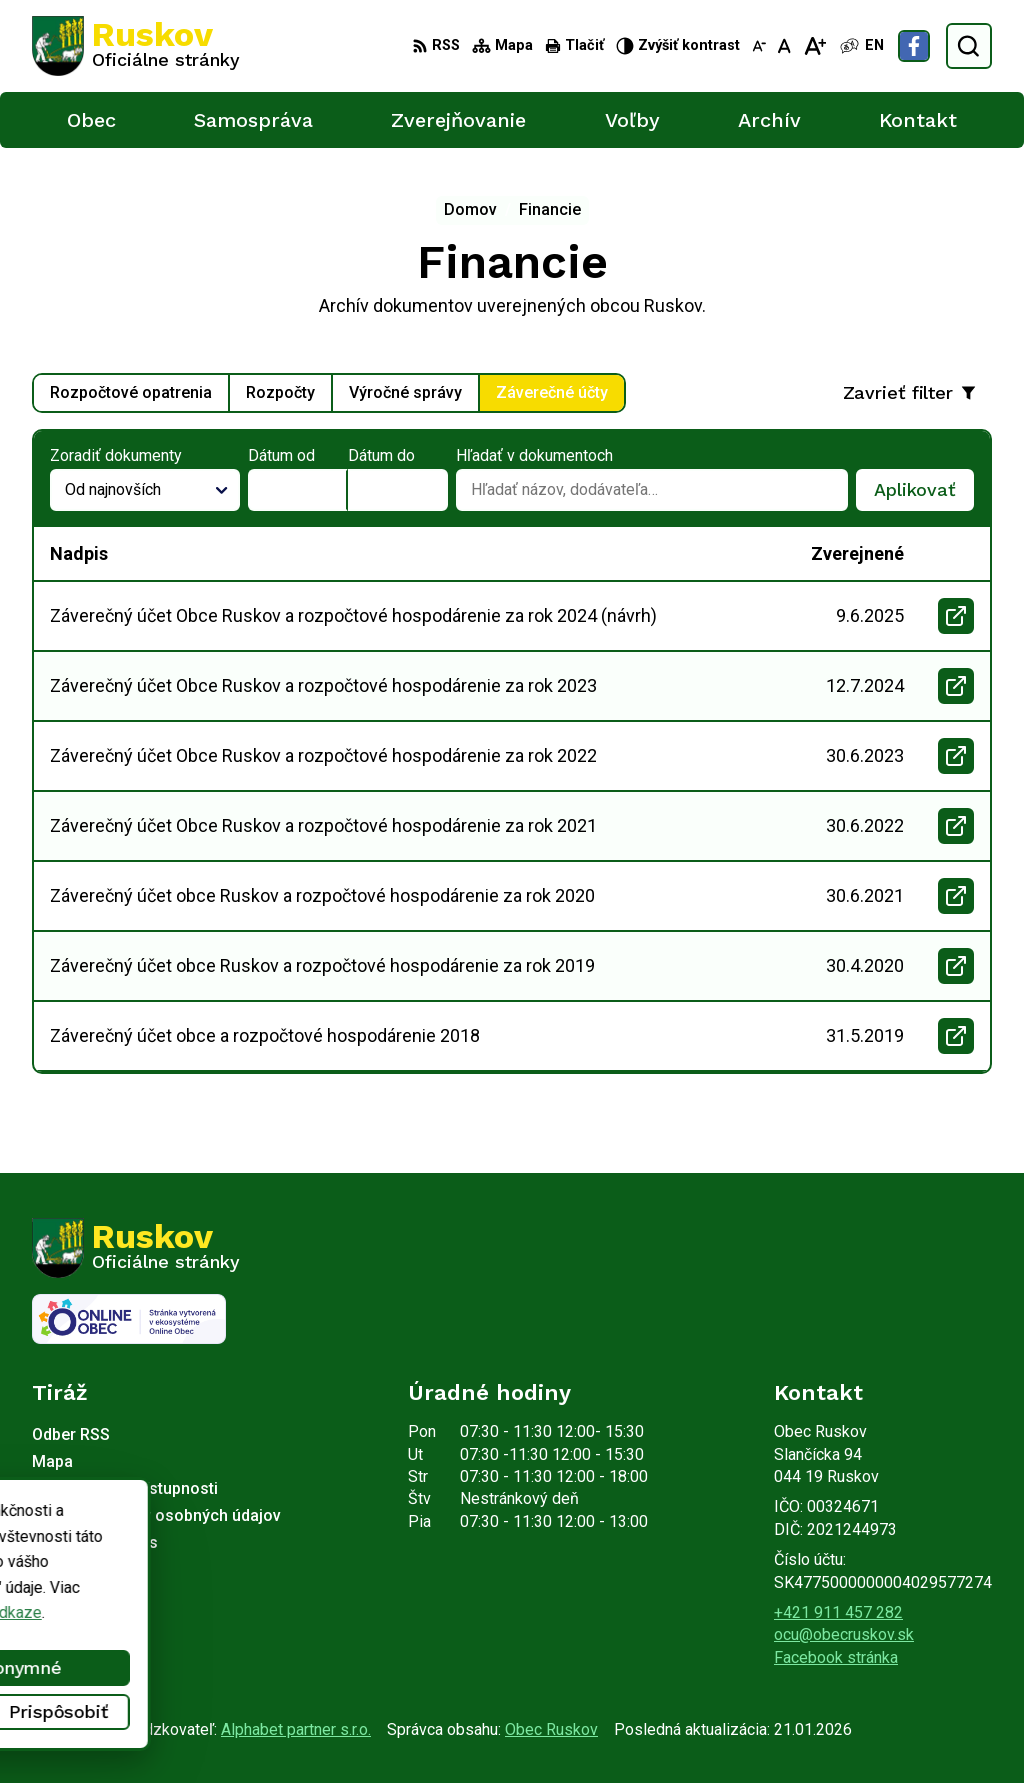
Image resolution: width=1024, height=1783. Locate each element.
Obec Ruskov (551, 1729)
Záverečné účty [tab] (552, 392)
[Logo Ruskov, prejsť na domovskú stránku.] (136, 46)
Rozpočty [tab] (280, 392)
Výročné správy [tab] (405, 392)
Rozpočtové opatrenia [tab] (131, 392)
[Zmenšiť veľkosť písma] (759, 46)
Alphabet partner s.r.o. (296, 1729)
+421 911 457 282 (838, 1612)
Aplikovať (924, 495)
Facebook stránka (836, 1657)
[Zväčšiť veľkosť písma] (814, 46)
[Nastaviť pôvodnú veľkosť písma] (784, 46)
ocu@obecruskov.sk (844, 1634)
